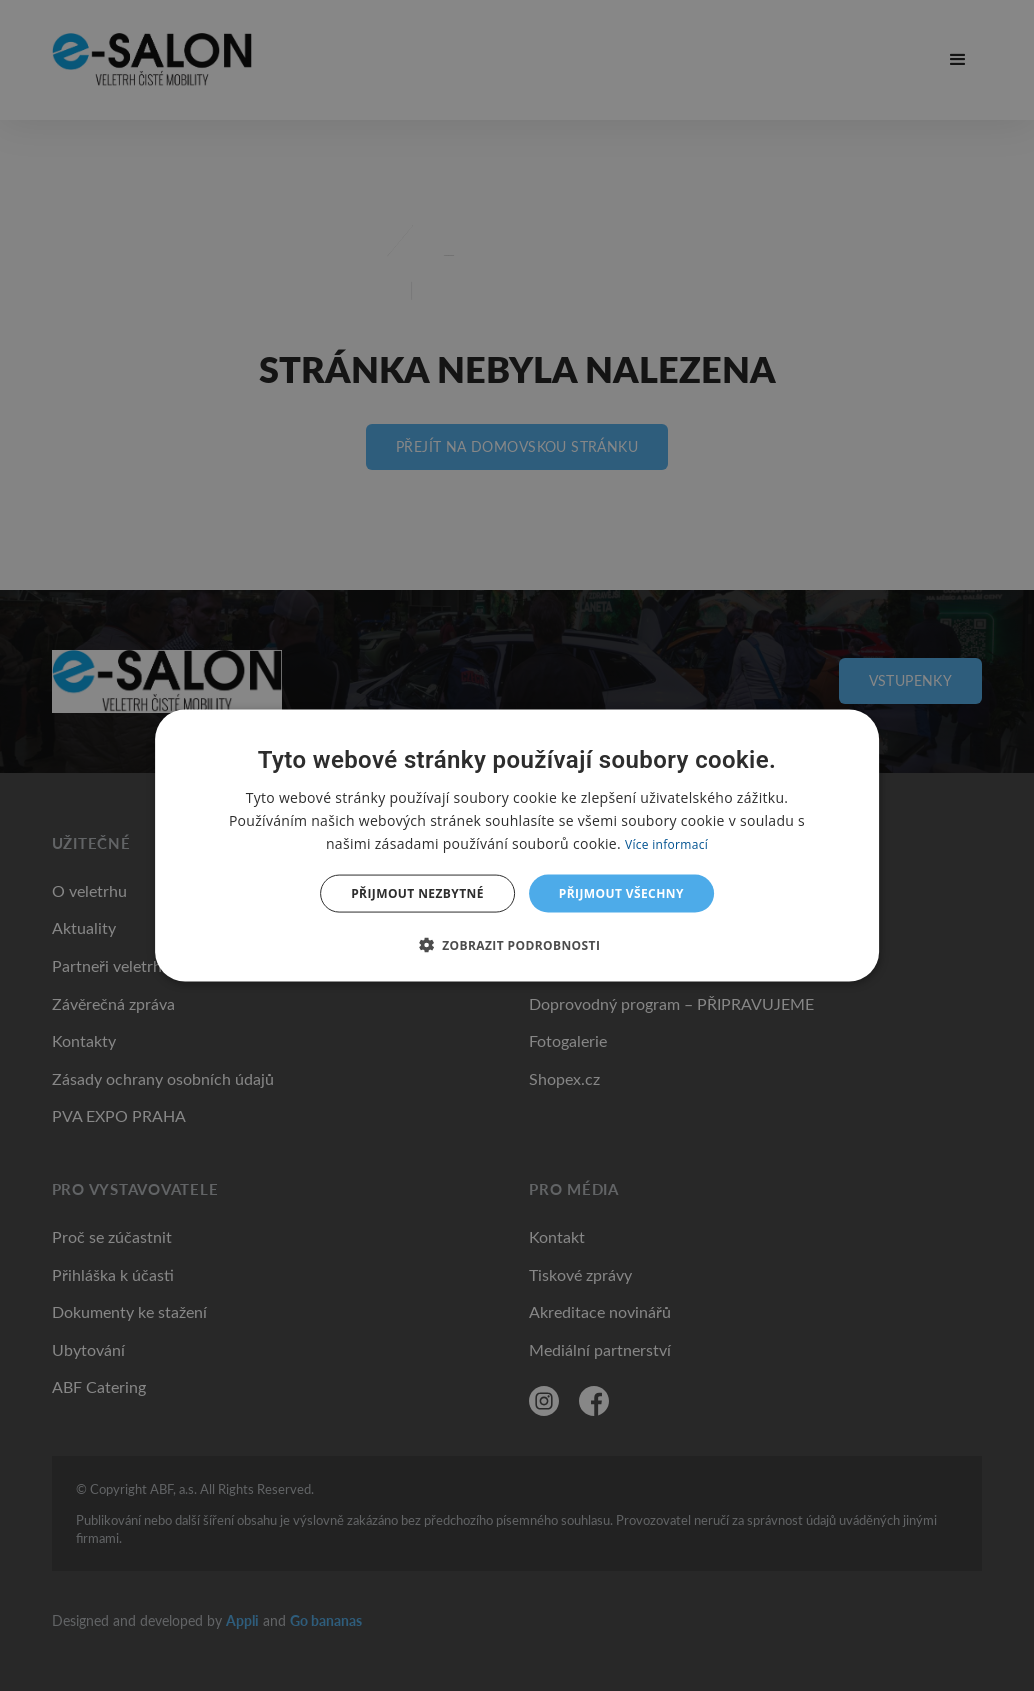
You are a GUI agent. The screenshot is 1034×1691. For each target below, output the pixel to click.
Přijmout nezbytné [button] (417, 893)
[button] (517, 945)
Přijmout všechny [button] (621, 893)
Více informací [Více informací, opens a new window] (666, 843)
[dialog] (517, 845)
